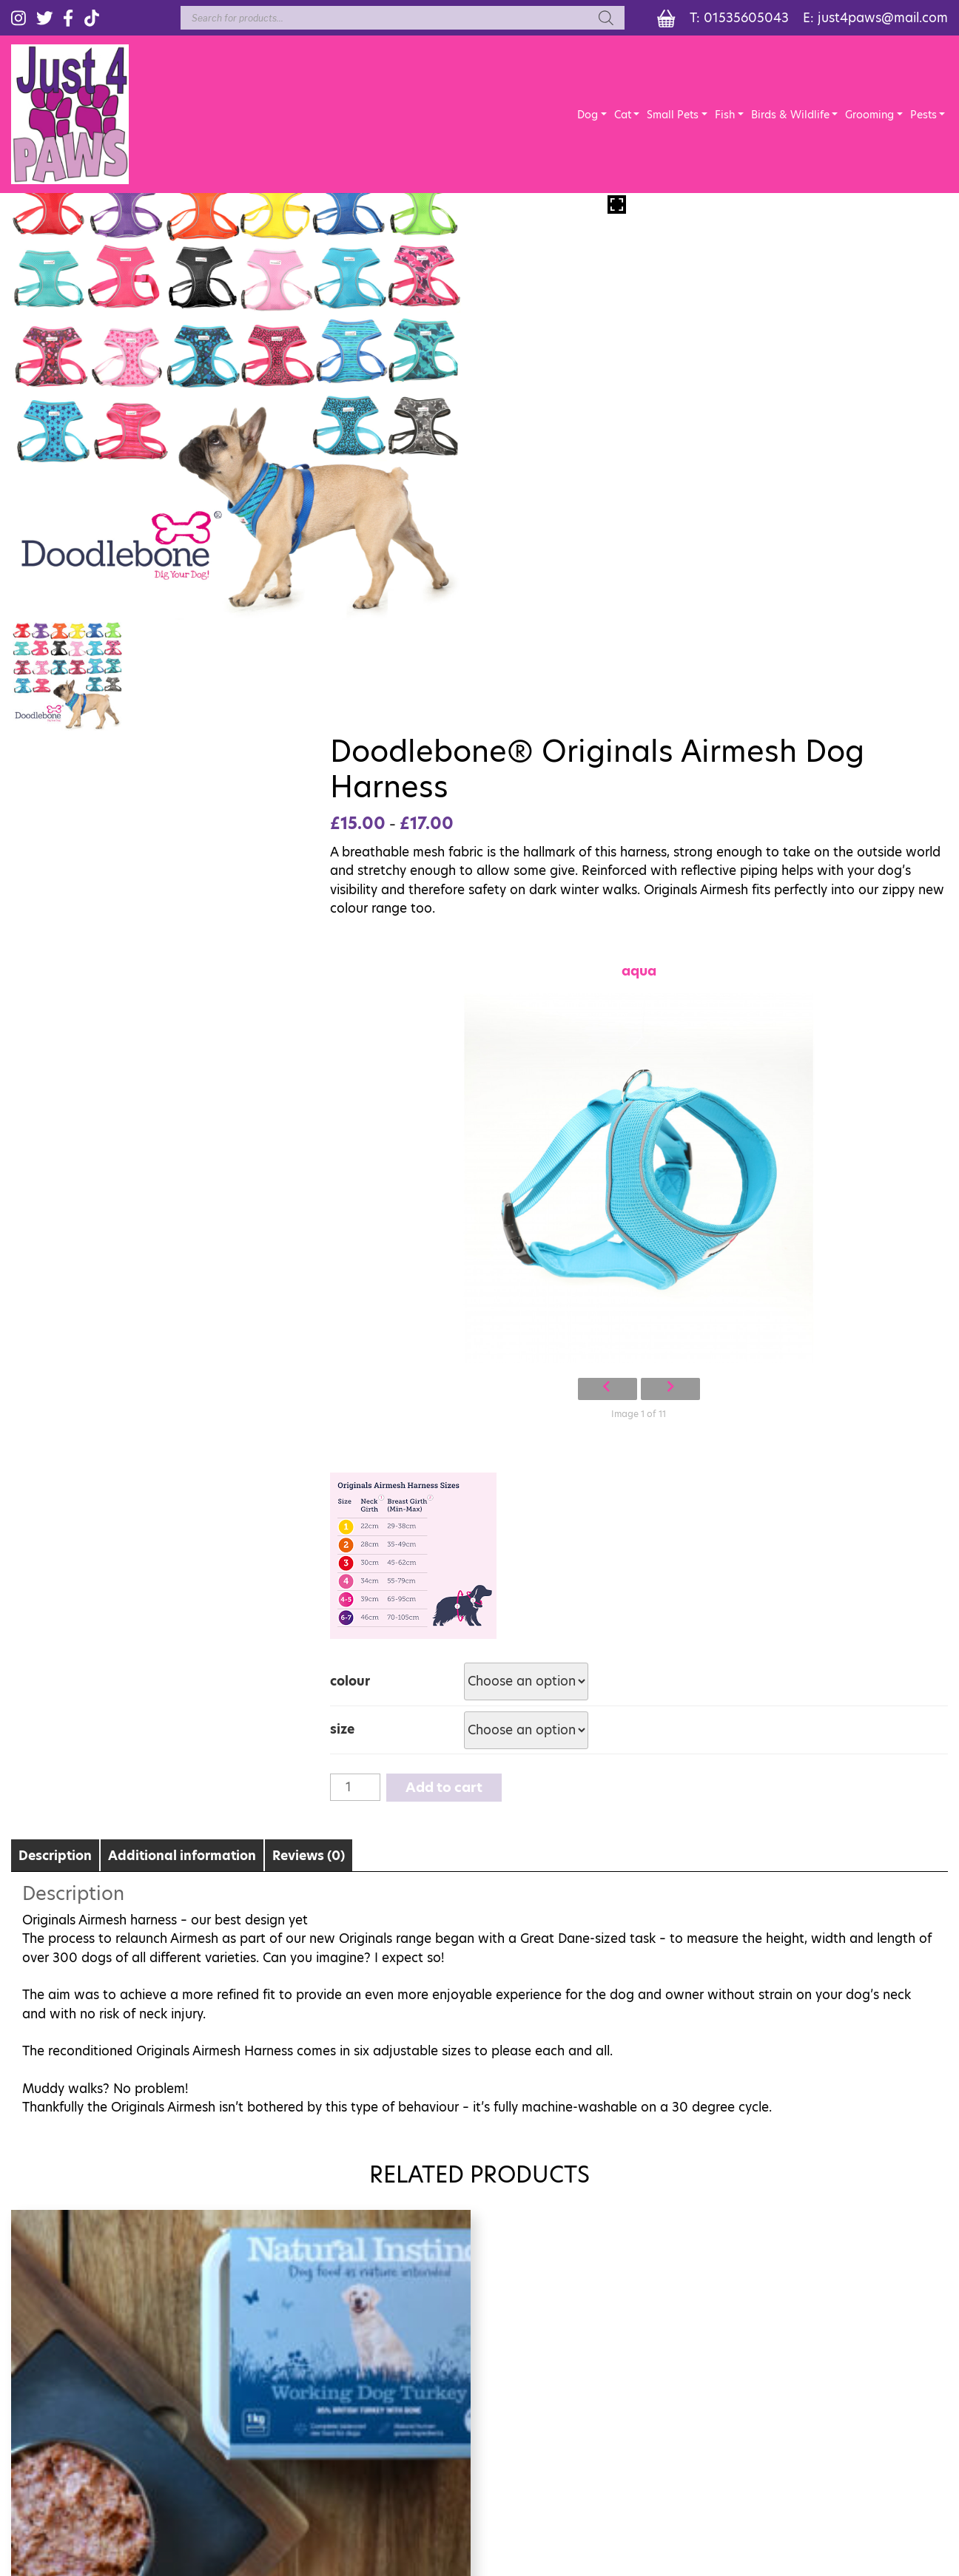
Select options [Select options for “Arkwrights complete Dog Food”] (841, 2148)
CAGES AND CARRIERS (885, 2421)
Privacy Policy (483, 2507)
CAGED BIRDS (861, 2399)
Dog (589, 116)
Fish (726, 116)
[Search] (603, 18)
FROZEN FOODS (868, 2377)
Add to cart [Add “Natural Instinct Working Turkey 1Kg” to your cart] (114, 2148)
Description (55, 1384)
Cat (624, 116)
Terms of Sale (394, 2507)
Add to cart (612, 1315)
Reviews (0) (308, 1384)
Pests (924, 116)
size (510, 1258)
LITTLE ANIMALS (703, 2399)
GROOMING (691, 2443)
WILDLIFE (850, 2355)
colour (518, 1209)
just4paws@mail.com (883, 18)
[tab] (55, 1383)
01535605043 (744, 18)
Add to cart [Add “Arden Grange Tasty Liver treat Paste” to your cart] (598, 2148)
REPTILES (682, 2377)
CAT (667, 2355)
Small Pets (674, 116)
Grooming (871, 116)
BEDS (671, 2421)
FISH (835, 2333)
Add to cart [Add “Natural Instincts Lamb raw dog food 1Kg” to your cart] (356, 2148)
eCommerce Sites (491, 2459)
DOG (670, 2333)
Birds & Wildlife (791, 116)
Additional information (182, 1384)
